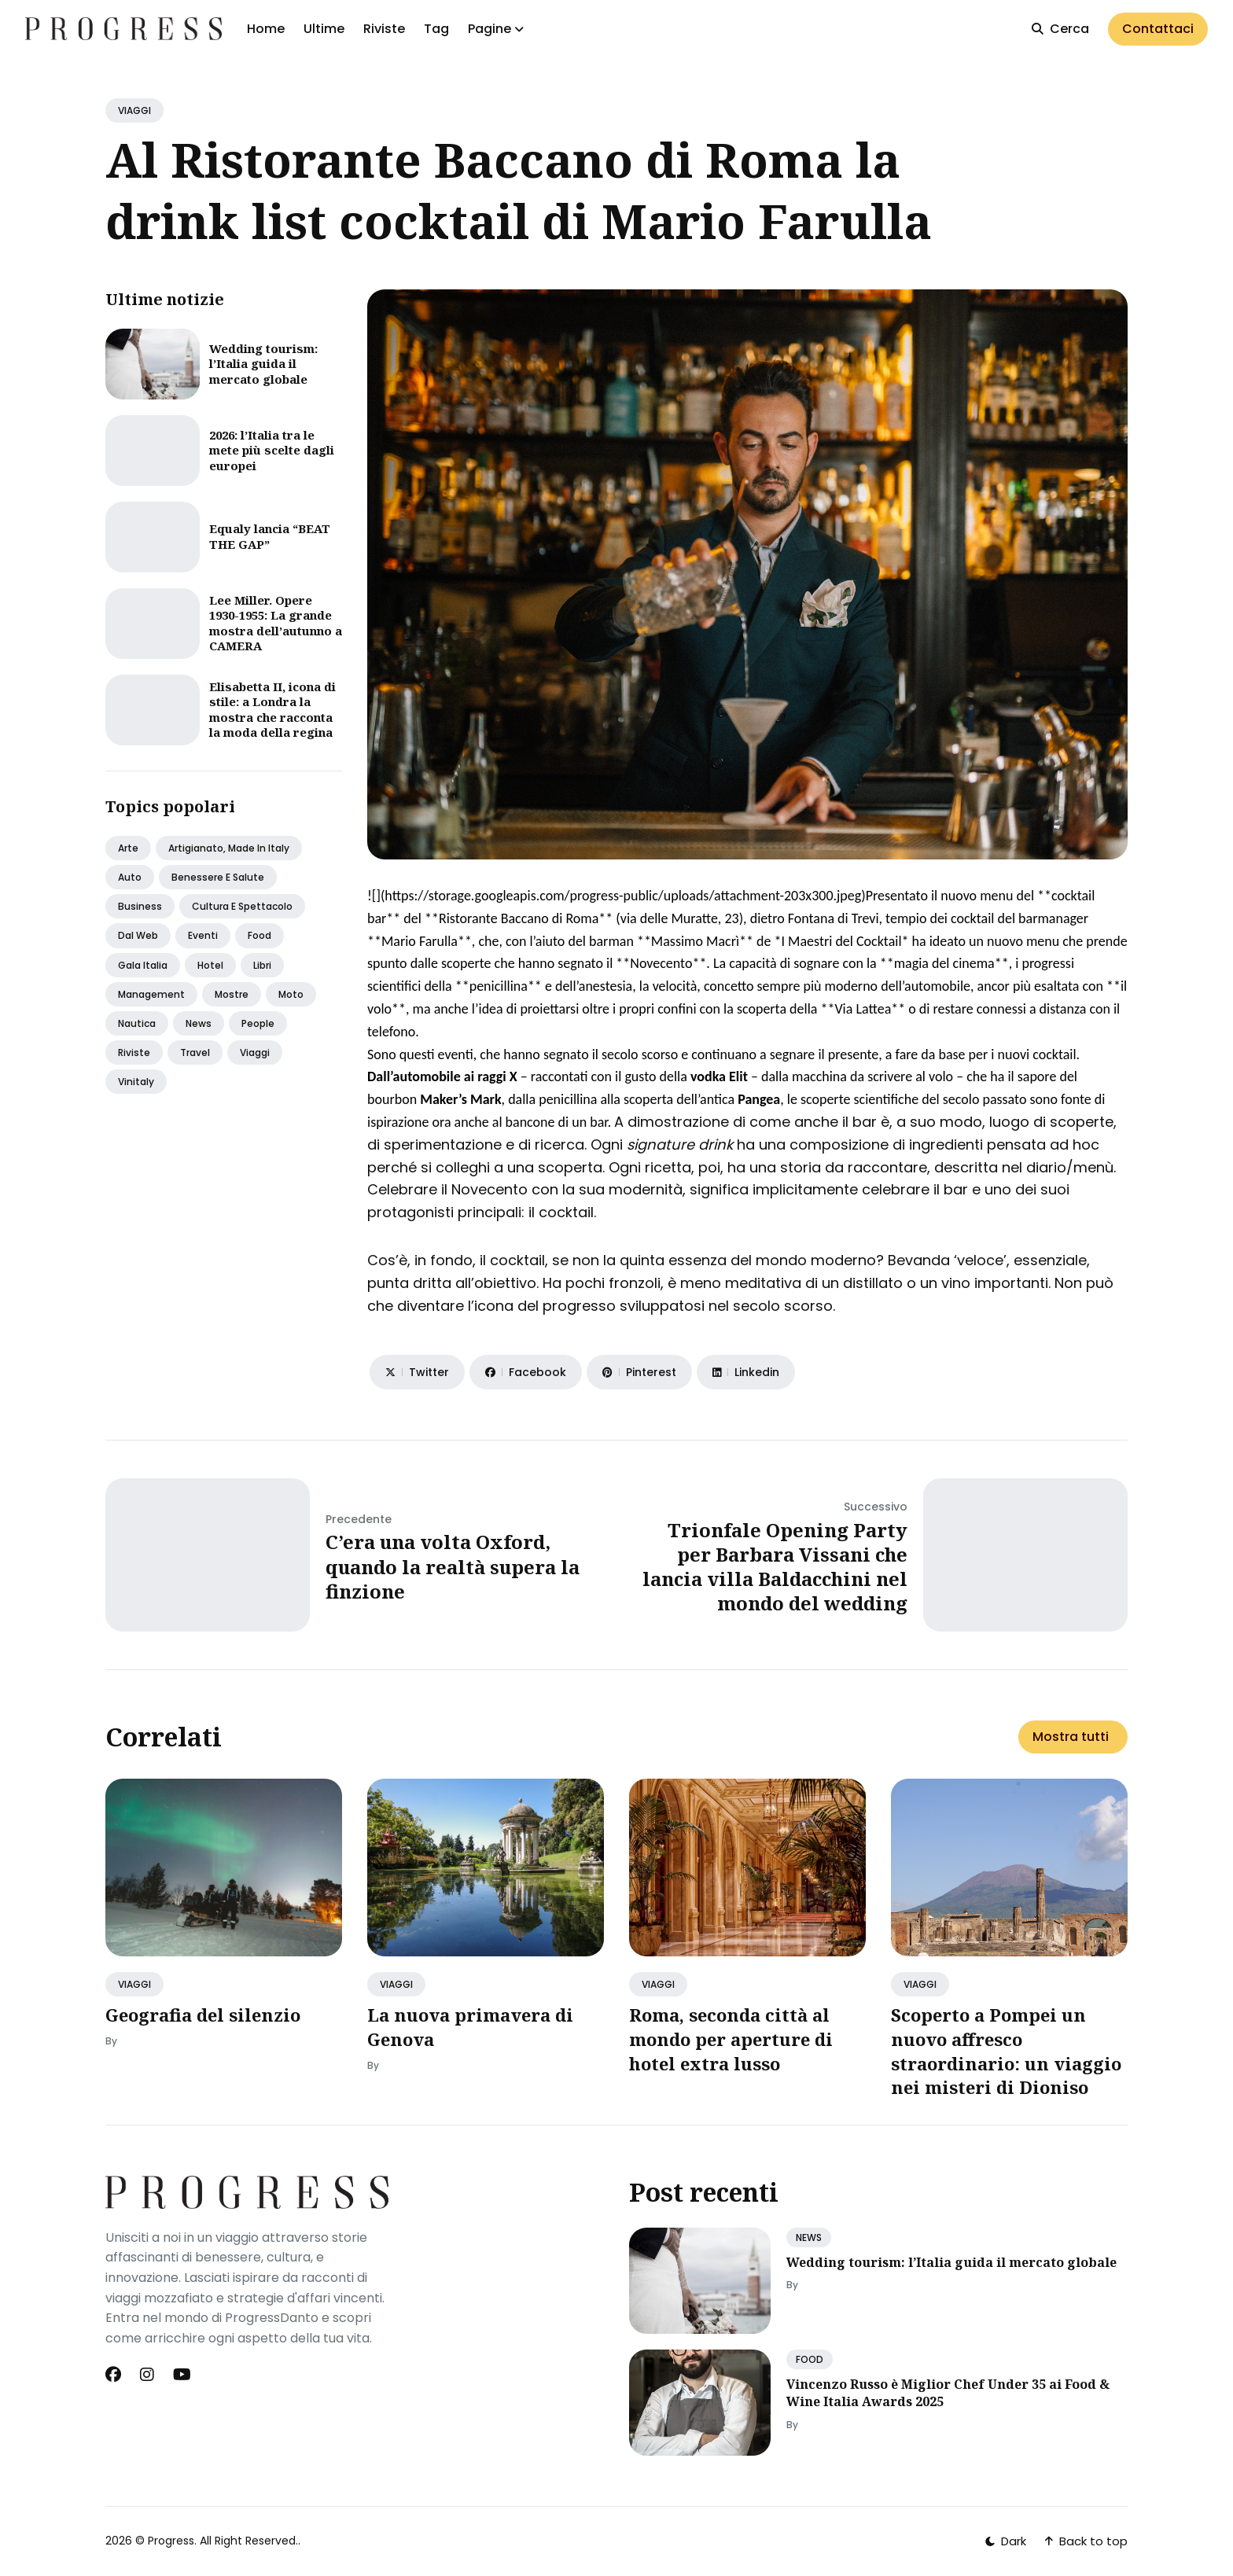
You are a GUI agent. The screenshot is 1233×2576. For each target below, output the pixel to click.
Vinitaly (136, 1081)
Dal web (138, 935)
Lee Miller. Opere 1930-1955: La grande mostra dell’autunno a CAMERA (275, 623)
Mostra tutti (1070, 1737)
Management (151, 994)
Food (259, 935)
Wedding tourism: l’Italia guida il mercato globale (263, 363)
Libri (262, 965)
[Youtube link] (182, 2375)
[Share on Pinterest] (639, 1372)
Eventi (203, 935)
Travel (195, 1052)
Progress (171, 2540)
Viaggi (255, 1052)
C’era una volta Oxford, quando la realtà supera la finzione (453, 1566)
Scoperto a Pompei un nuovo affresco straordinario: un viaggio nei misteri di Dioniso (1006, 2051)
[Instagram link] (147, 2375)
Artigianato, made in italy (228, 848)
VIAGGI (134, 110)
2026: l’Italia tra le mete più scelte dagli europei (271, 450)
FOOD (809, 2359)
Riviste (384, 29)
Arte (128, 848)
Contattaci (1158, 29)
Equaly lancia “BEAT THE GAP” (269, 536)
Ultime (324, 29)
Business (140, 906)
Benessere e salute (217, 877)
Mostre (231, 994)
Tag (436, 29)
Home (266, 29)
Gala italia (142, 965)
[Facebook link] (114, 2375)
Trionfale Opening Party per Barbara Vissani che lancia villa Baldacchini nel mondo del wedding (774, 1567)
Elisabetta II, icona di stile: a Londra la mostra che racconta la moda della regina (272, 710)
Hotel (210, 965)
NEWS (809, 2237)
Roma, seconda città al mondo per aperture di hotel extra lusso (731, 2039)
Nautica (137, 1023)
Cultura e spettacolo (242, 906)
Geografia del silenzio (202, 2014)
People (257, 1023)
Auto (130, 877)
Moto (291, 994)
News (199, 1023)
